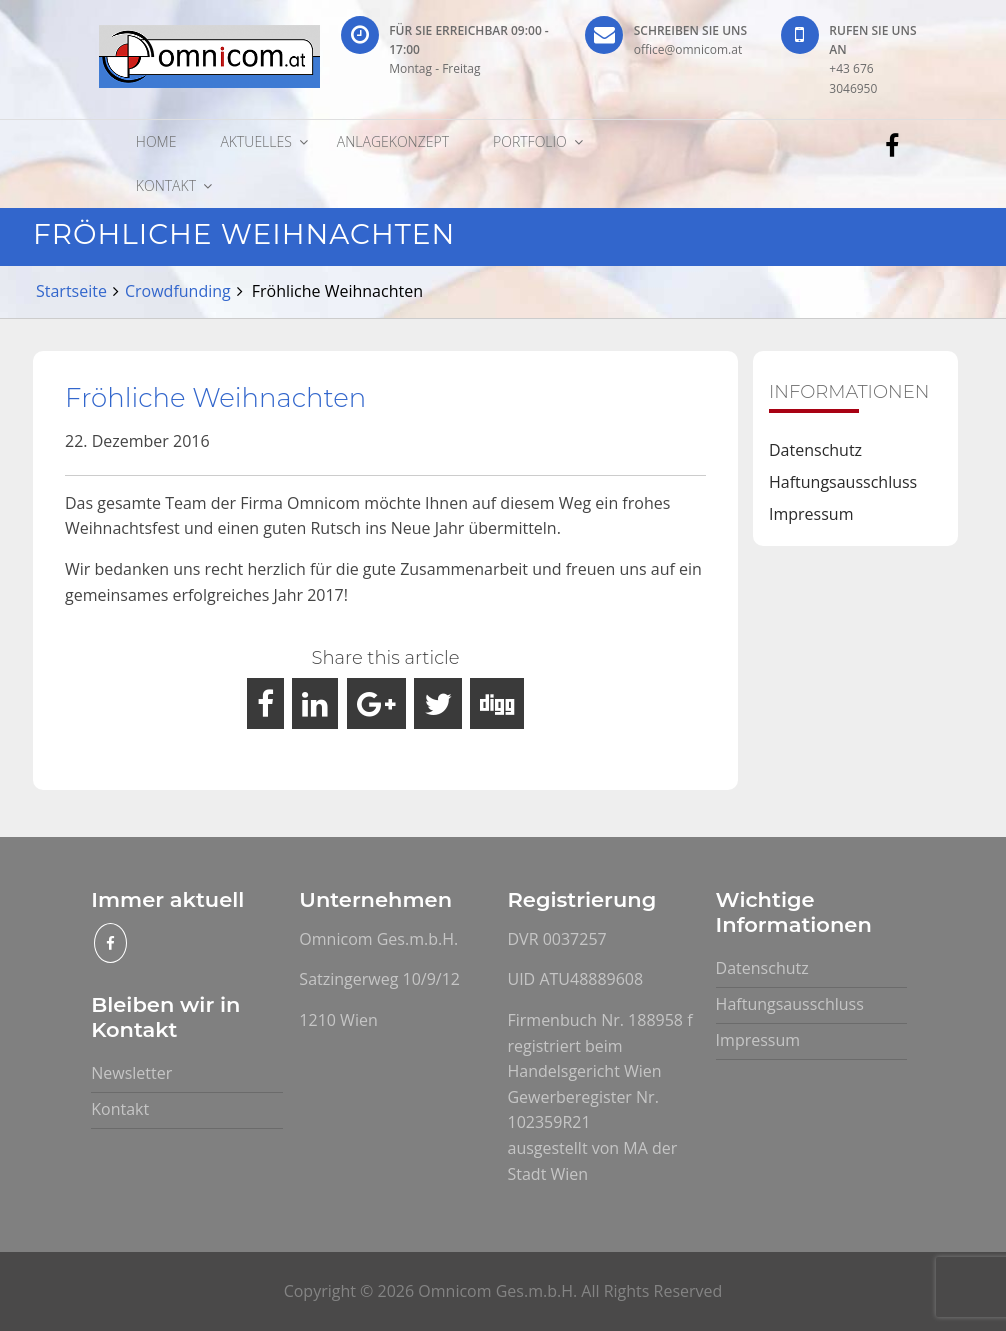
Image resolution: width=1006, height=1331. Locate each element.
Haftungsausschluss (843, 482)
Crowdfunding (178, 291)
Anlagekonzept (393, 141)
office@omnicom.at (688, 49)
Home (156, 141)
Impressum (811, 514)
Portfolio (530, 141)
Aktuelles (255, 141)
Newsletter (131, 1073)
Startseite (71, 291)
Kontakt (166, 185)
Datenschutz (815, 450)
